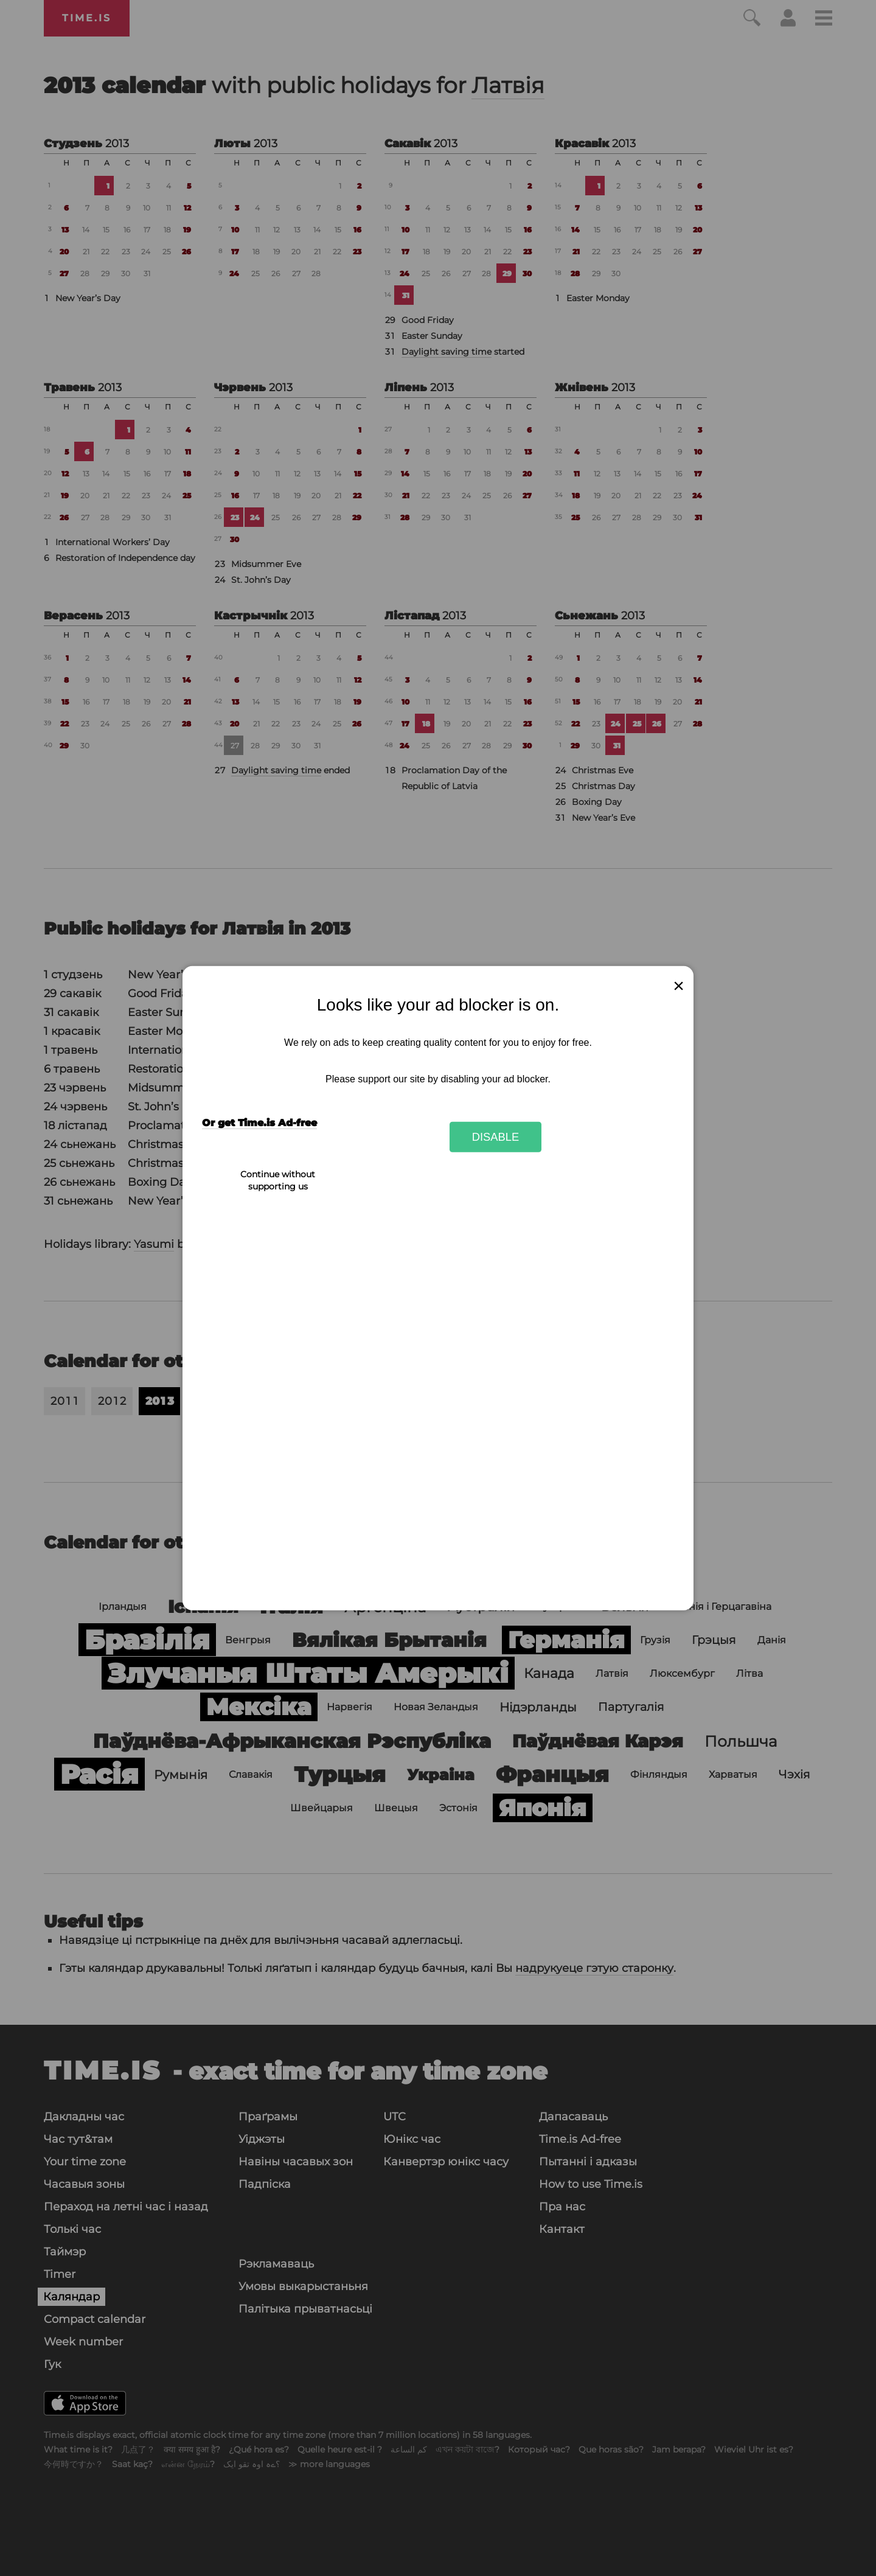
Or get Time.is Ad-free (259, 1123)
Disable (496, 1136)
